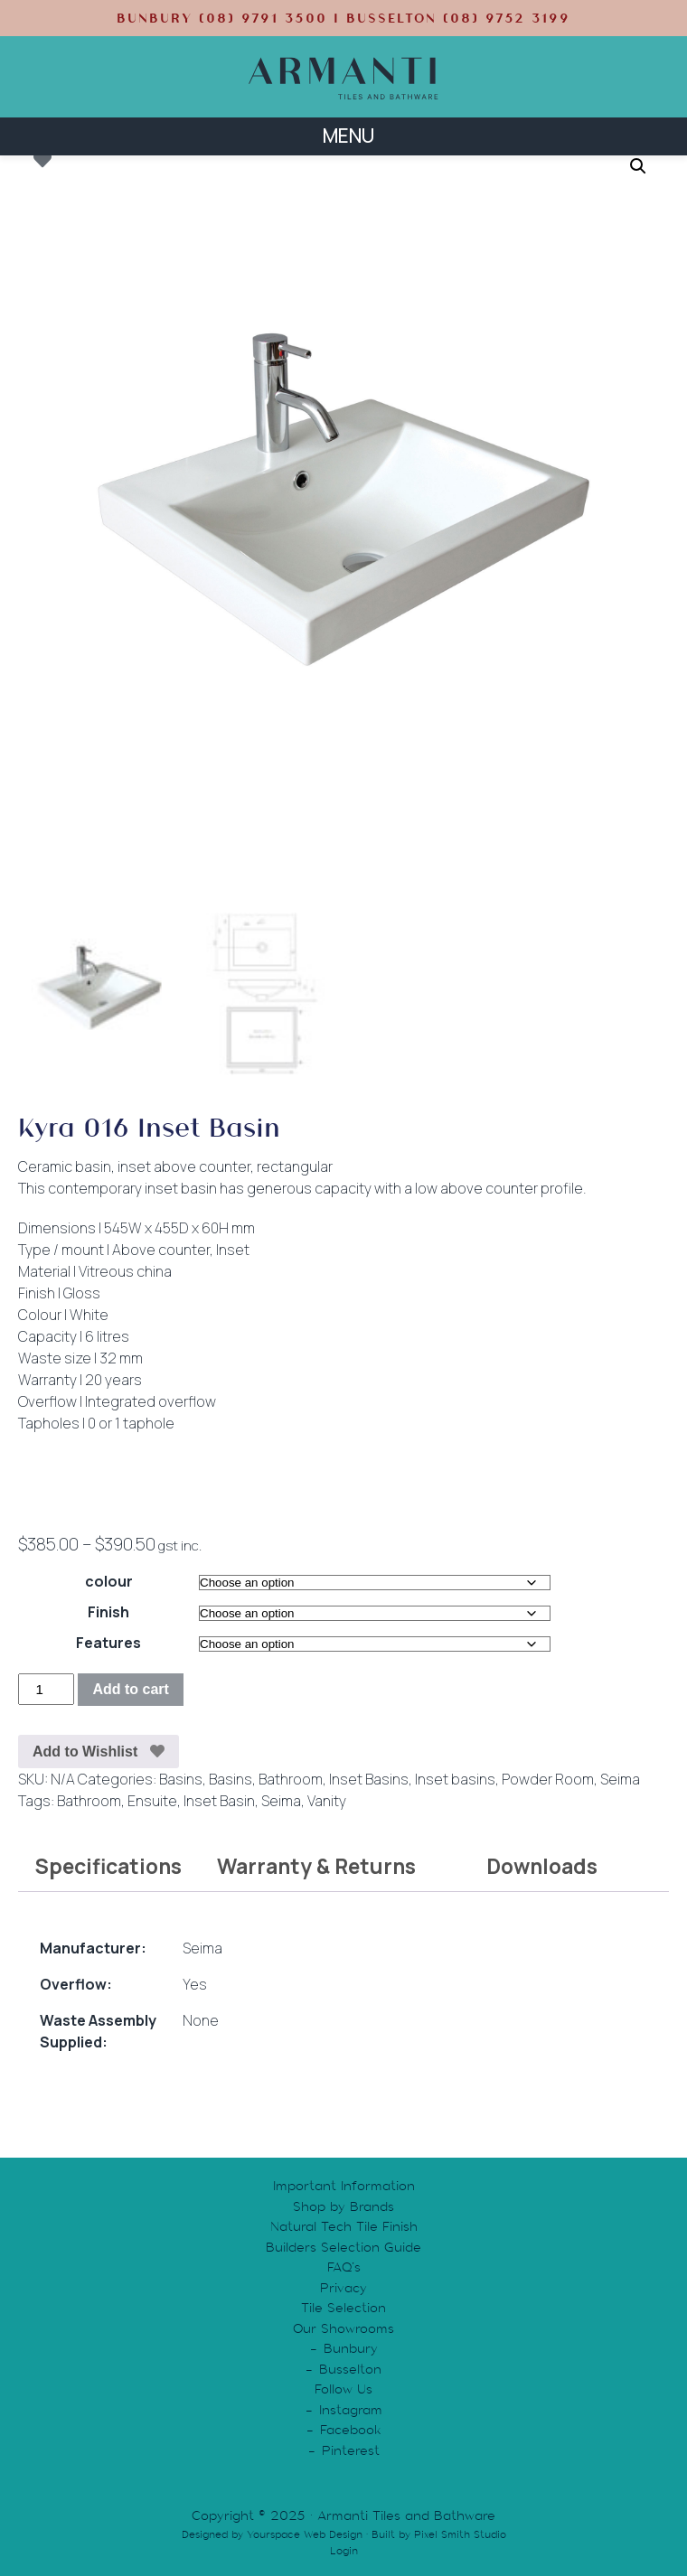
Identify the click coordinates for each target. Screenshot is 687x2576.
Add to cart (130, 1689)
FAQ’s (344, 2267)
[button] (638, 166)
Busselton (350, 2368)
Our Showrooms (343, 2327)
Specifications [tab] (108, 1865)
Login (344, 2550)
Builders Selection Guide (343, 2246)
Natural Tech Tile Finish (344, 2226)
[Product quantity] (46, 1689)
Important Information (344, 2186)
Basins (180, 1778)
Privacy (343, 2287)
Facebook (350, 2430)
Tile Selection (343, 2308)
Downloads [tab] (542, 1865)
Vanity (326, 1800)
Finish (108, 1612)
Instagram (350, 2409)
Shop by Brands (343, 2206)
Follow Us (343, 2389)
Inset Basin (219, 1800)
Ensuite (152, 1800)
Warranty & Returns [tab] (316, 1865)
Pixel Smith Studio (460, 2533)
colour (109, 1581)
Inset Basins (369, 1778)
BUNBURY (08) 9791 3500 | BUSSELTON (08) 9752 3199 (343, 18)
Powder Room (548, 1778)
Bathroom (291, 1778)
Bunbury (351, 2348)
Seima (620, 1778)
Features (108, 1643)
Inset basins (455, 1778)
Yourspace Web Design (304, 2533)
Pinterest (351, 2449)
